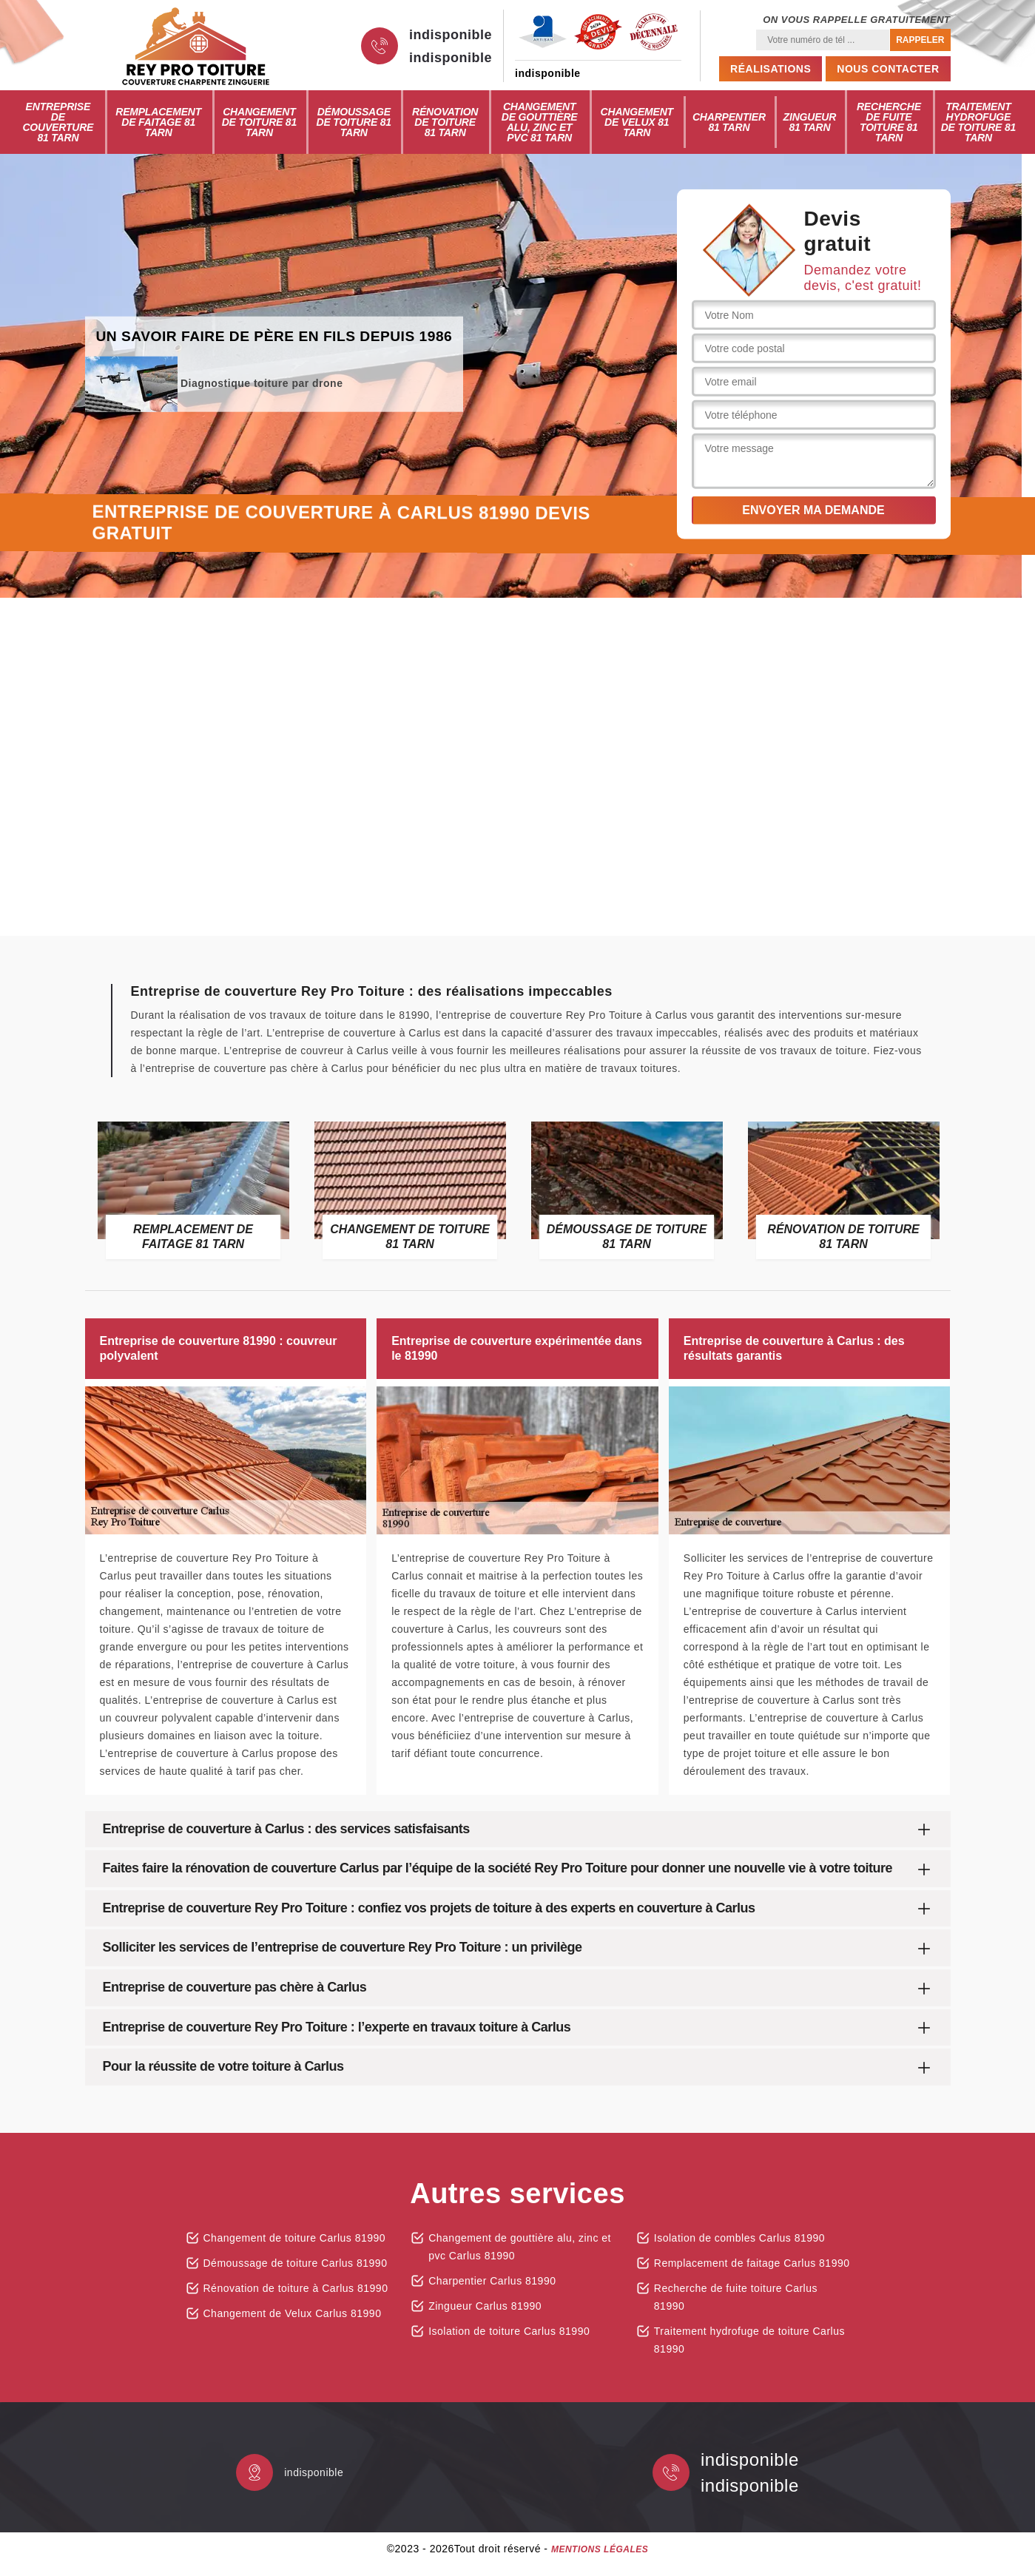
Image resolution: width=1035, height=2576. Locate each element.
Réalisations (770, 69)
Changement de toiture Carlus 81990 (294, 2238)
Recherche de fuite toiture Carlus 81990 (735, 2297)
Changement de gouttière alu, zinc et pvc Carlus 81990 (519, 2247)
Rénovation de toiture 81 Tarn (445, 122)
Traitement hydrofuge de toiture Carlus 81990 (749, 2340)
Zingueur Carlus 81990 (485, 2306)
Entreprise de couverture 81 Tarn (57, 122)
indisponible (450, 34)
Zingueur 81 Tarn (810, 122)
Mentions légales (599, 2549)
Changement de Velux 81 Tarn (637, 122)
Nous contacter (888, 69)
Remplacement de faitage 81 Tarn (158, 122)
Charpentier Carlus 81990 (492, 2281)
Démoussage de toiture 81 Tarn (354, 122)
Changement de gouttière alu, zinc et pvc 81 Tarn (540, 122)
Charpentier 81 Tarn (729, 122)
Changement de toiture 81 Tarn (259, 122)
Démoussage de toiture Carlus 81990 (295, 2263)
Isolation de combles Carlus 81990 (739, 2238)
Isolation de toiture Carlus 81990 (509, 2331)
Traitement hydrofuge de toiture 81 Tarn (978, 122)
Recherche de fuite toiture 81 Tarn (889, 122)
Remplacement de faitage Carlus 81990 (752, 2263)
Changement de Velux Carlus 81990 (292, 2313)
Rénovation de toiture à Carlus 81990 (295, 2288)
